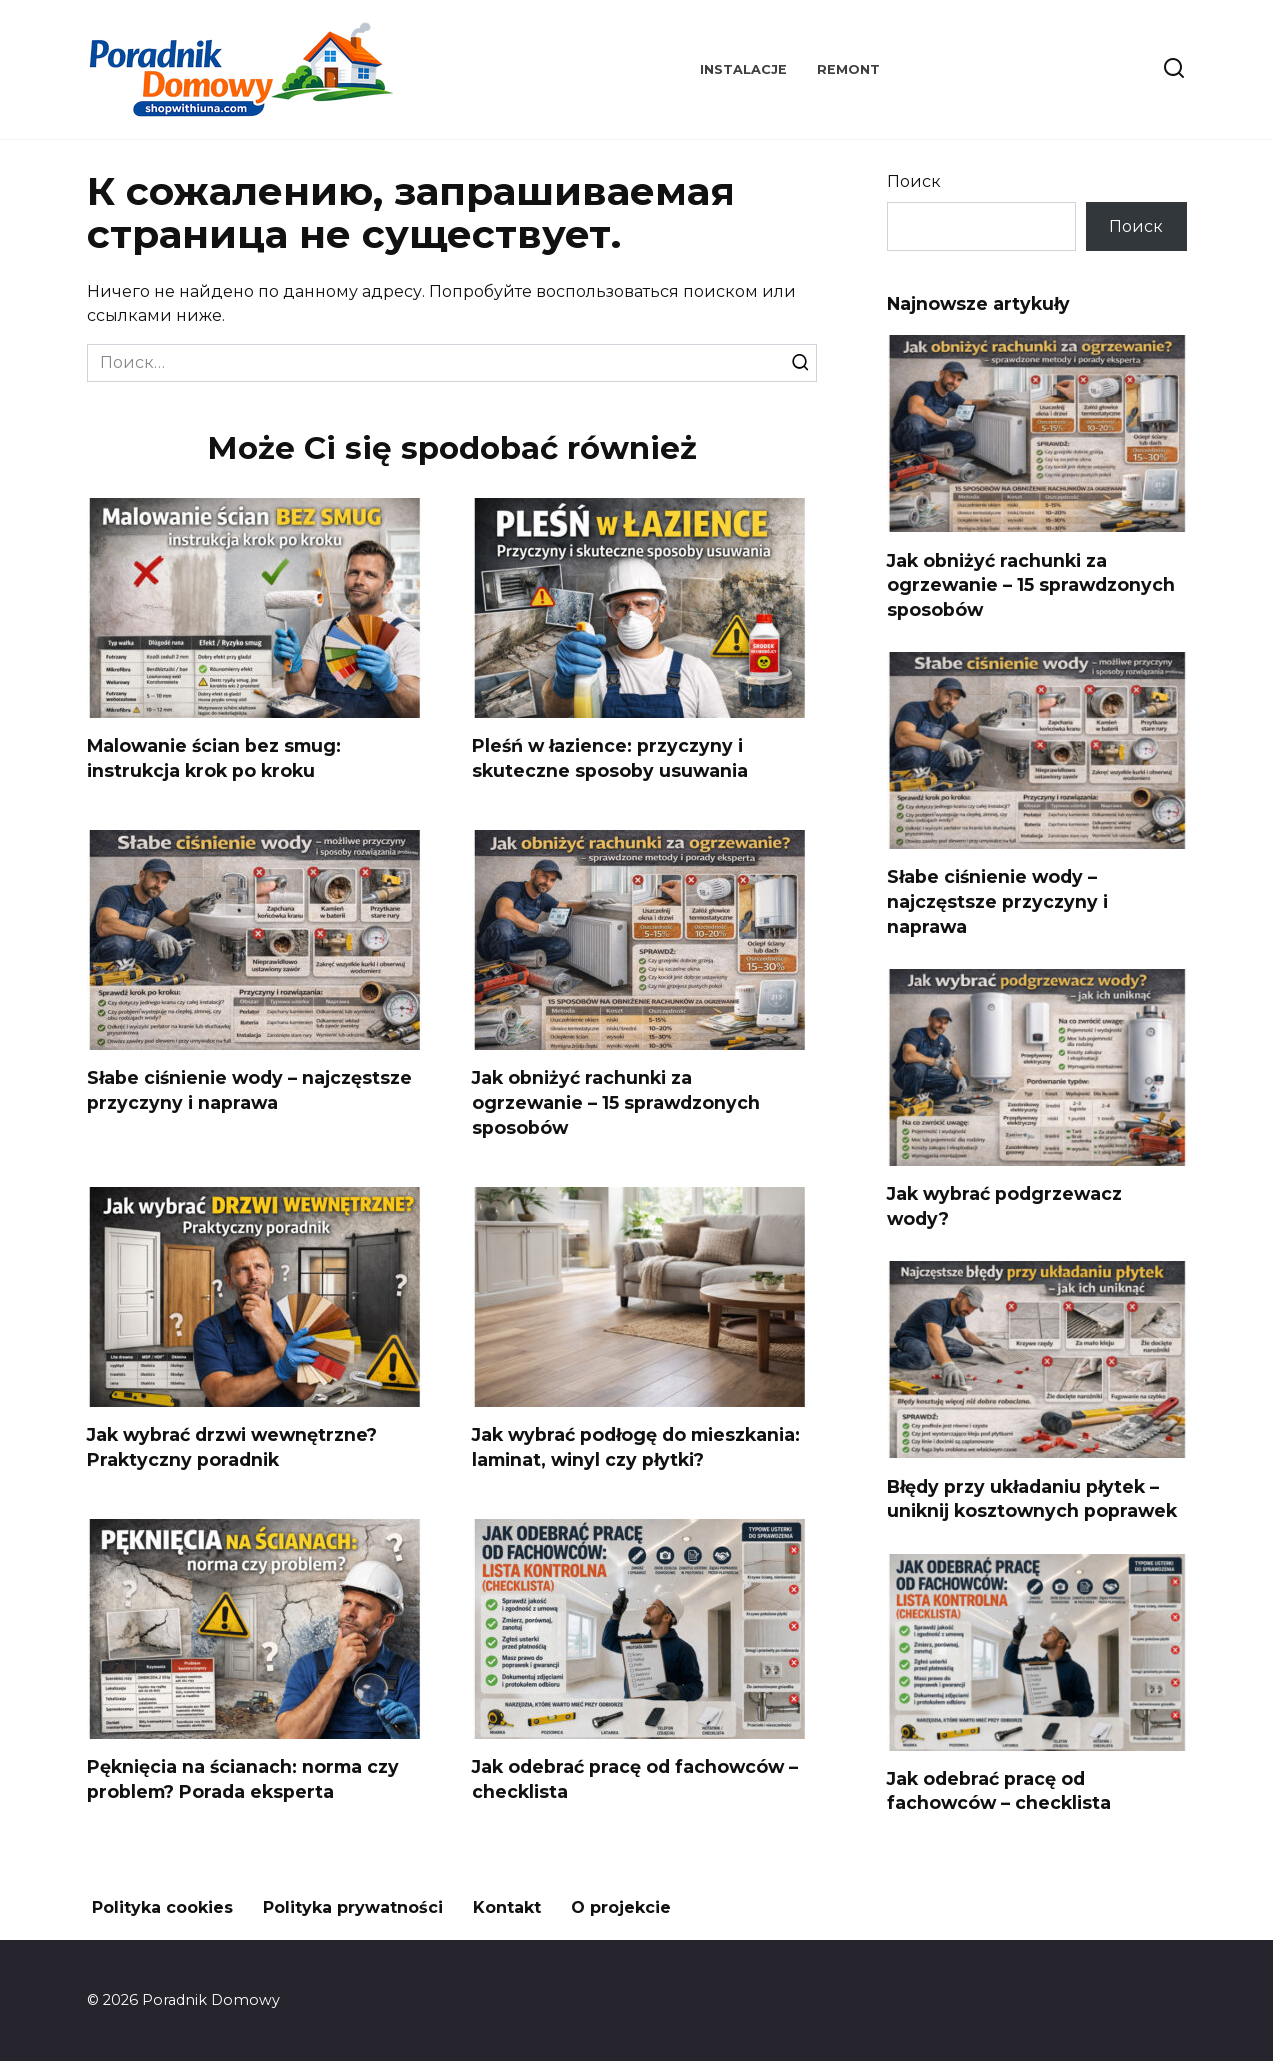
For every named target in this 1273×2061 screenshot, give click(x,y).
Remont (848, 69)
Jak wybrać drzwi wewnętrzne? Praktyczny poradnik (232, 1447)
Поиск (914, 181)
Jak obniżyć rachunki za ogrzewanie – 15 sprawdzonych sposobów (616, 1102)
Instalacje (743, 69)
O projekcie (621, 1907)
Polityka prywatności (353, 1907)
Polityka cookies (162, 1907)
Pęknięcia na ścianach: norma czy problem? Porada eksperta (243, 1779)
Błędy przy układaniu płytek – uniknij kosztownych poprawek (1032, 1498)
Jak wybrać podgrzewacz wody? (1004, 1206)
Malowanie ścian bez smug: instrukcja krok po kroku (214, 758)
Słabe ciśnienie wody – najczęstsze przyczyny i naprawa (249, 1090)
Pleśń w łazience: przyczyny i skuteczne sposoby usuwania (610, 758)
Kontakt (507, 1907)
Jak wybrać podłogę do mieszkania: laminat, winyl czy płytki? (636, 1447)
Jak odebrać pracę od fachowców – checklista (999, 1791)
